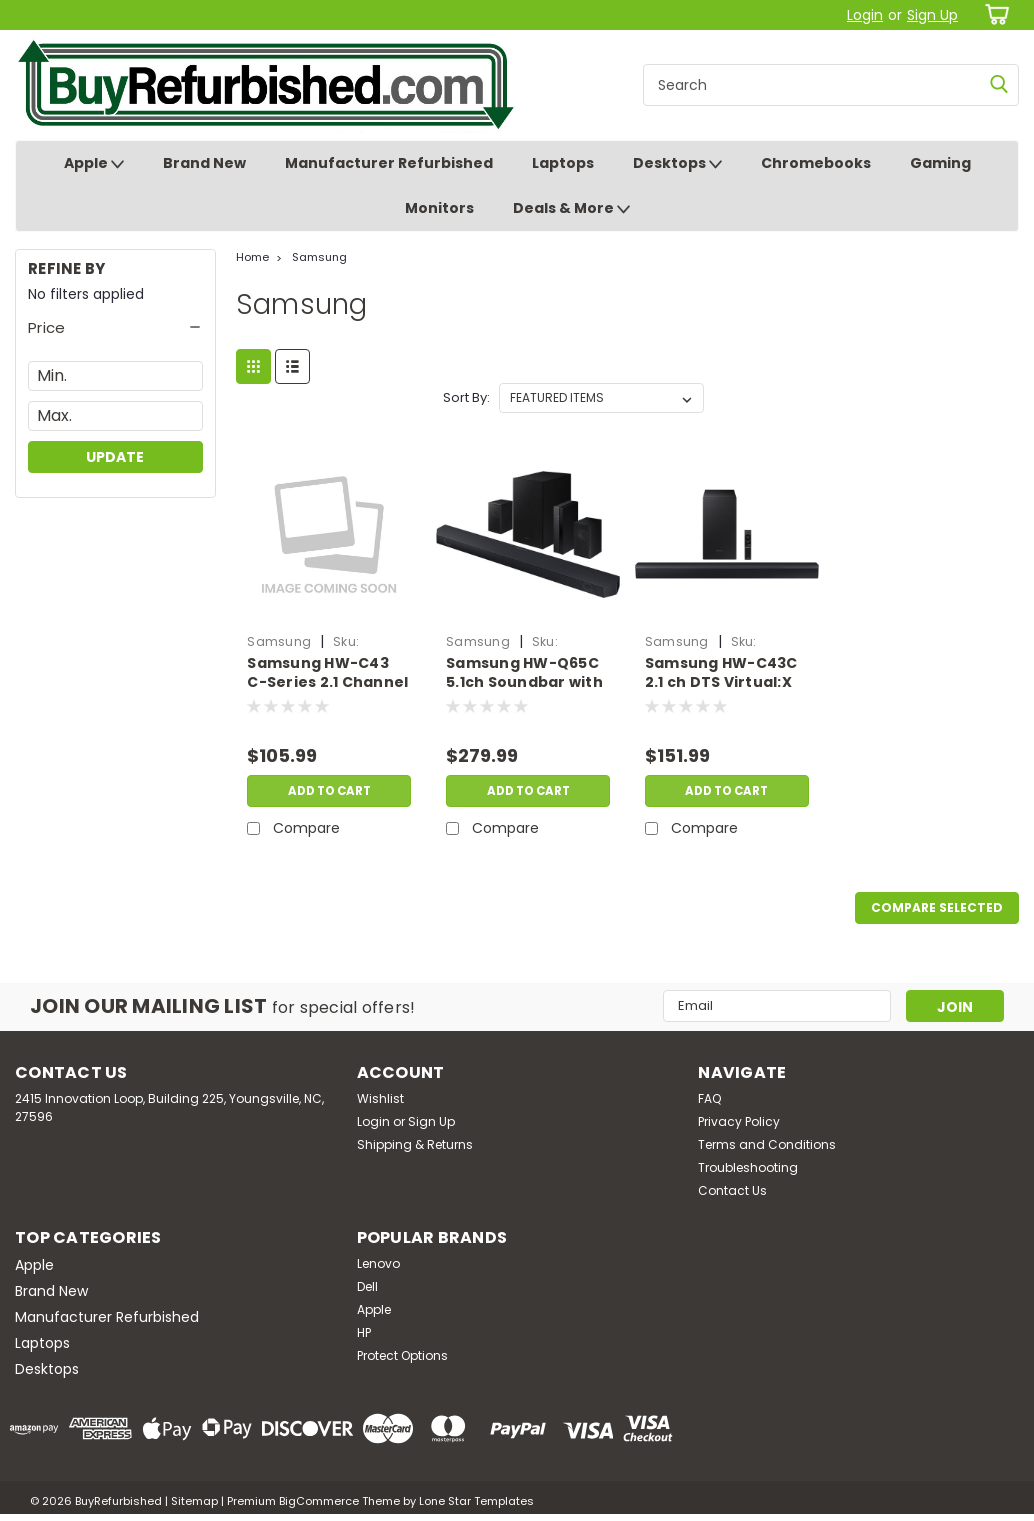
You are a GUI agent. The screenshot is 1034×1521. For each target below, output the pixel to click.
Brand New (204, 163)
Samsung (319, 257)
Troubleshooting (748, 1167)
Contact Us (732, 1190)
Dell (367, 1286)
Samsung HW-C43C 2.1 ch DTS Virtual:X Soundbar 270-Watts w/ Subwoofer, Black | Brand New (721, 674)
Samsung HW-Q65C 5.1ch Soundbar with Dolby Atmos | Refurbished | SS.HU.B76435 (524, 674)
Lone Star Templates (476, 1501)
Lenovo (378, 1263)
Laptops (563, 163)
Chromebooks (816, 163)
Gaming (940, 163)
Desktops (677, 164)
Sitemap (194, 1501)
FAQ (709, 1098)
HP (364, 1332)
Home (252, 257)
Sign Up (932, 15)
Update (115, 457)
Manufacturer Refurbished (389, 163)
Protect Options (402, 1355)
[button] (115, 328)
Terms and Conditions (767, 1144)
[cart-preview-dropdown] (993, 14)
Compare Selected (937, 907)
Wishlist (380, 1098)
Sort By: (466, 397)
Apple (94, 164)
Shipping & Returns (415, 1144)
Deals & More (571, 209)
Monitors (439, 208)
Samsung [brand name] (279, 641)
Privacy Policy (739, 1121)
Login (865, 15)
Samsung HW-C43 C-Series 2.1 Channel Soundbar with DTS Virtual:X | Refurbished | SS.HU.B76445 (327, 674)
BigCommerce (319, 1501)
